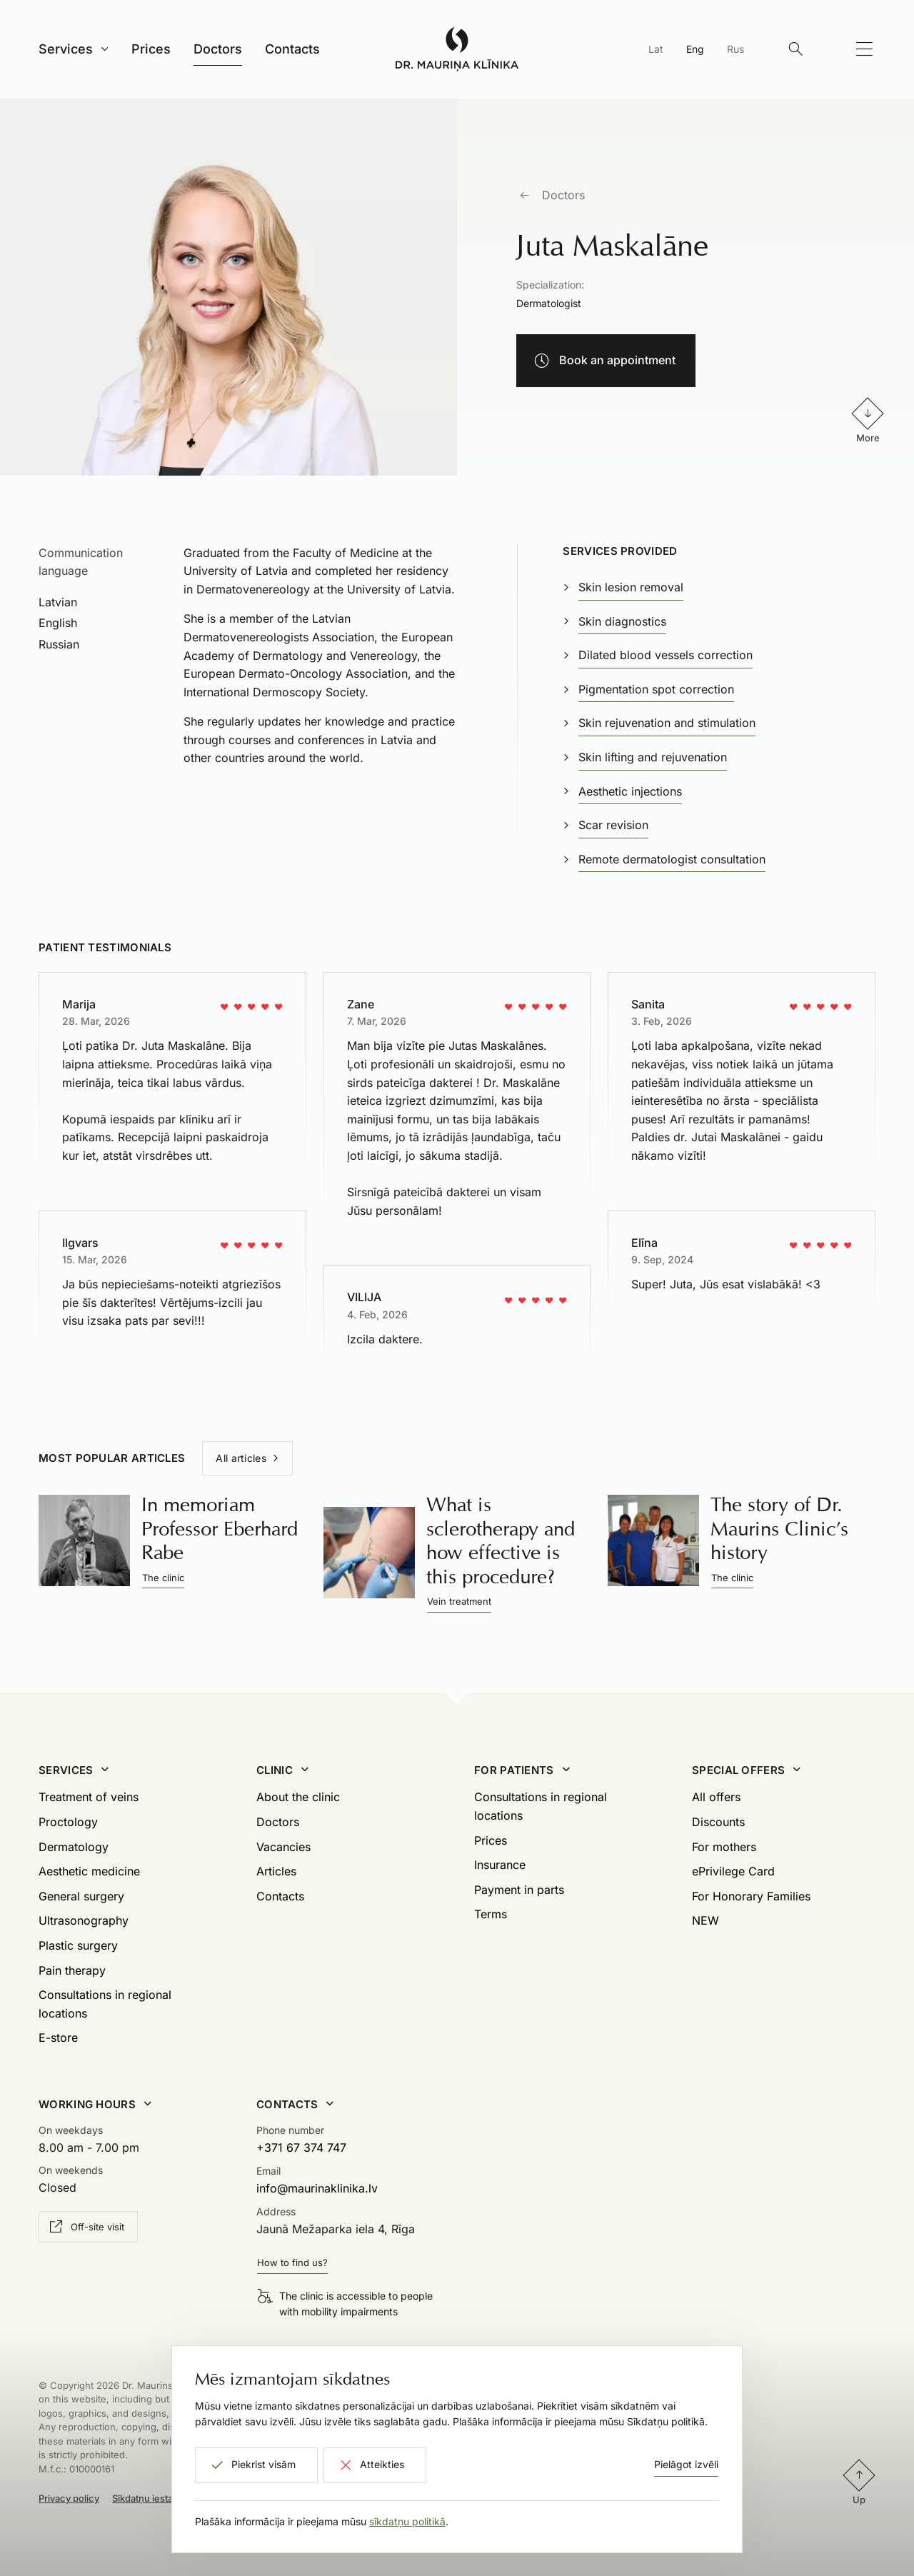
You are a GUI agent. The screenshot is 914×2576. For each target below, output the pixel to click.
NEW (705, 1920)
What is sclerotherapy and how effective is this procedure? (500, 1540)
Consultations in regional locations (105, 2004)
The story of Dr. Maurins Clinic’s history (779, 1528)
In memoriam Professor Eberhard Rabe (219, 1528)
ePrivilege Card (733, 1871)
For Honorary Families (751, 1896)
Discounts (718, 1822)
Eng (695, 49)
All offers (716, 1797)
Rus (735, 49)
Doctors (563, 195)
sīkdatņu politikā (407, 2521)
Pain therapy (72, 1970)
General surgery (81, 1896)
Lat (655, 49)
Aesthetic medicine (89, 1871)
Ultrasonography (84, 1920)
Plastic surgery (78, 1945)
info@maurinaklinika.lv (317, 2188)
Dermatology (74, 1847)
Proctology (68, 1822)
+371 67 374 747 (301, 2147)
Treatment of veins (89, 1797)
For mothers (724, 1847)
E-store (58, 2037)
